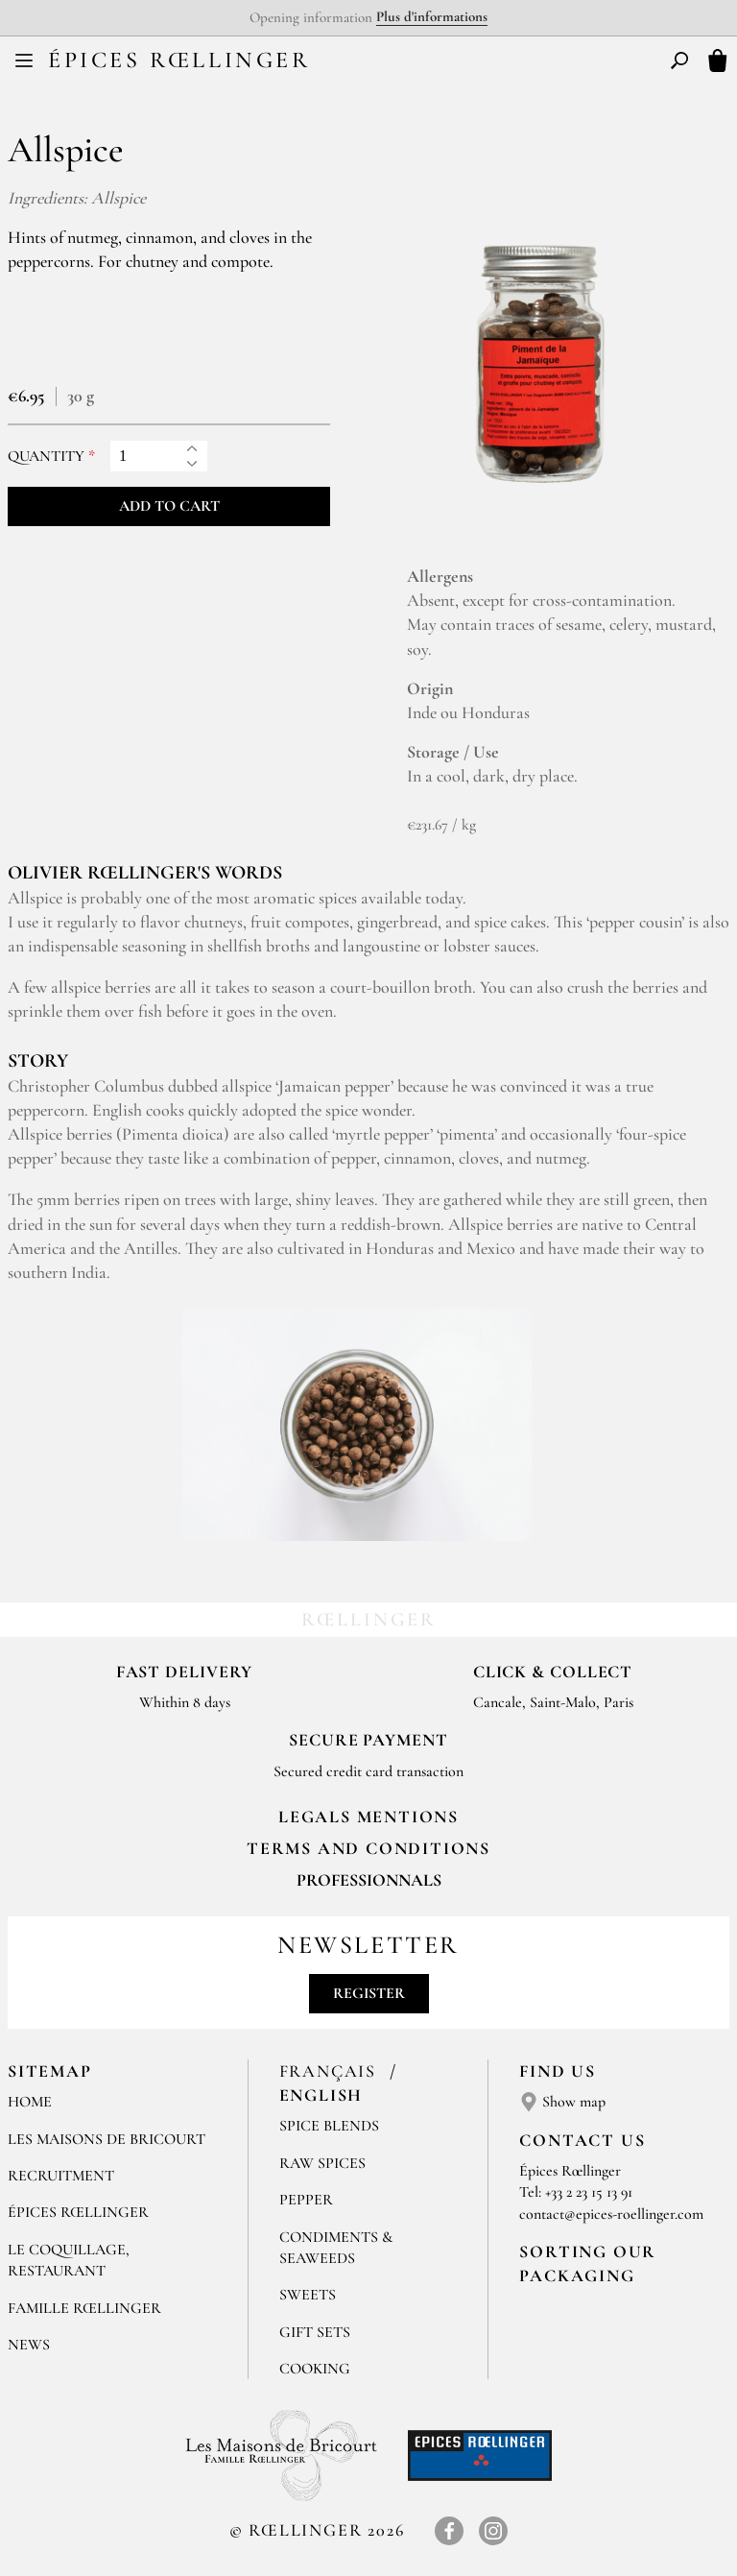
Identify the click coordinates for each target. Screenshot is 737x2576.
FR (353, 63)
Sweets (307, 2294)
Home (30, 2101)
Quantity (46, 456)
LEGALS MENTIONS (368, 1816)
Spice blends (329, 2125)
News (29, 2344)
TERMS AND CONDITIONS (368, 1848)
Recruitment (61, 2175)
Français (330, 2071)
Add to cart (169, 506)
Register (369, 1993)
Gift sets (314, 2332)
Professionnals (369, 1879)
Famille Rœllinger (84, 2308)
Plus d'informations (431, 16)
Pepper (306, 2199)
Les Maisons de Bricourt (106, 2139)
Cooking (314, 2368)
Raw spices (322, 2163)
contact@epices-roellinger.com (611, 2214)
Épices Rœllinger (179, 60)
